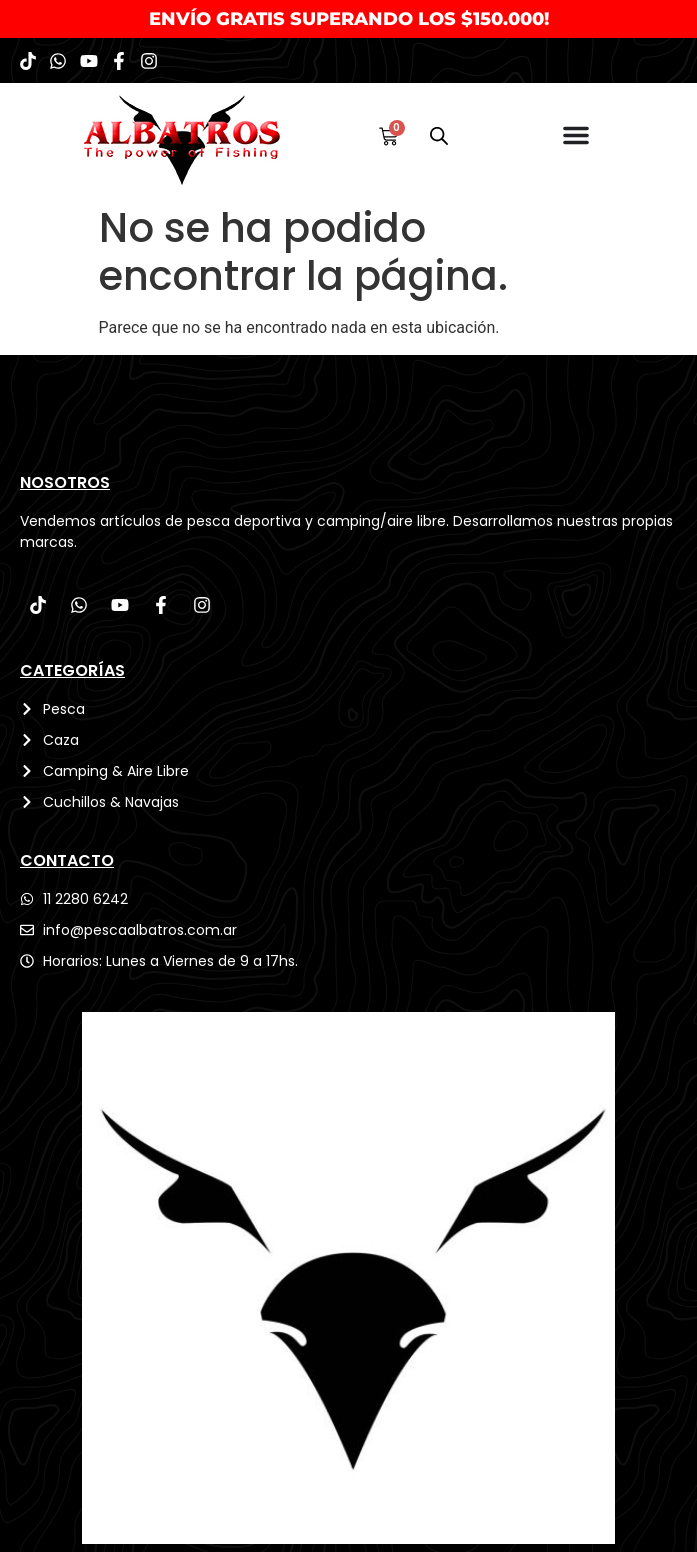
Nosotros (65, 482)
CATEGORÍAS (72, 670)
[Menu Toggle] (576, 135)
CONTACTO (67, 860)
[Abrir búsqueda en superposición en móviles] (439, 136)
